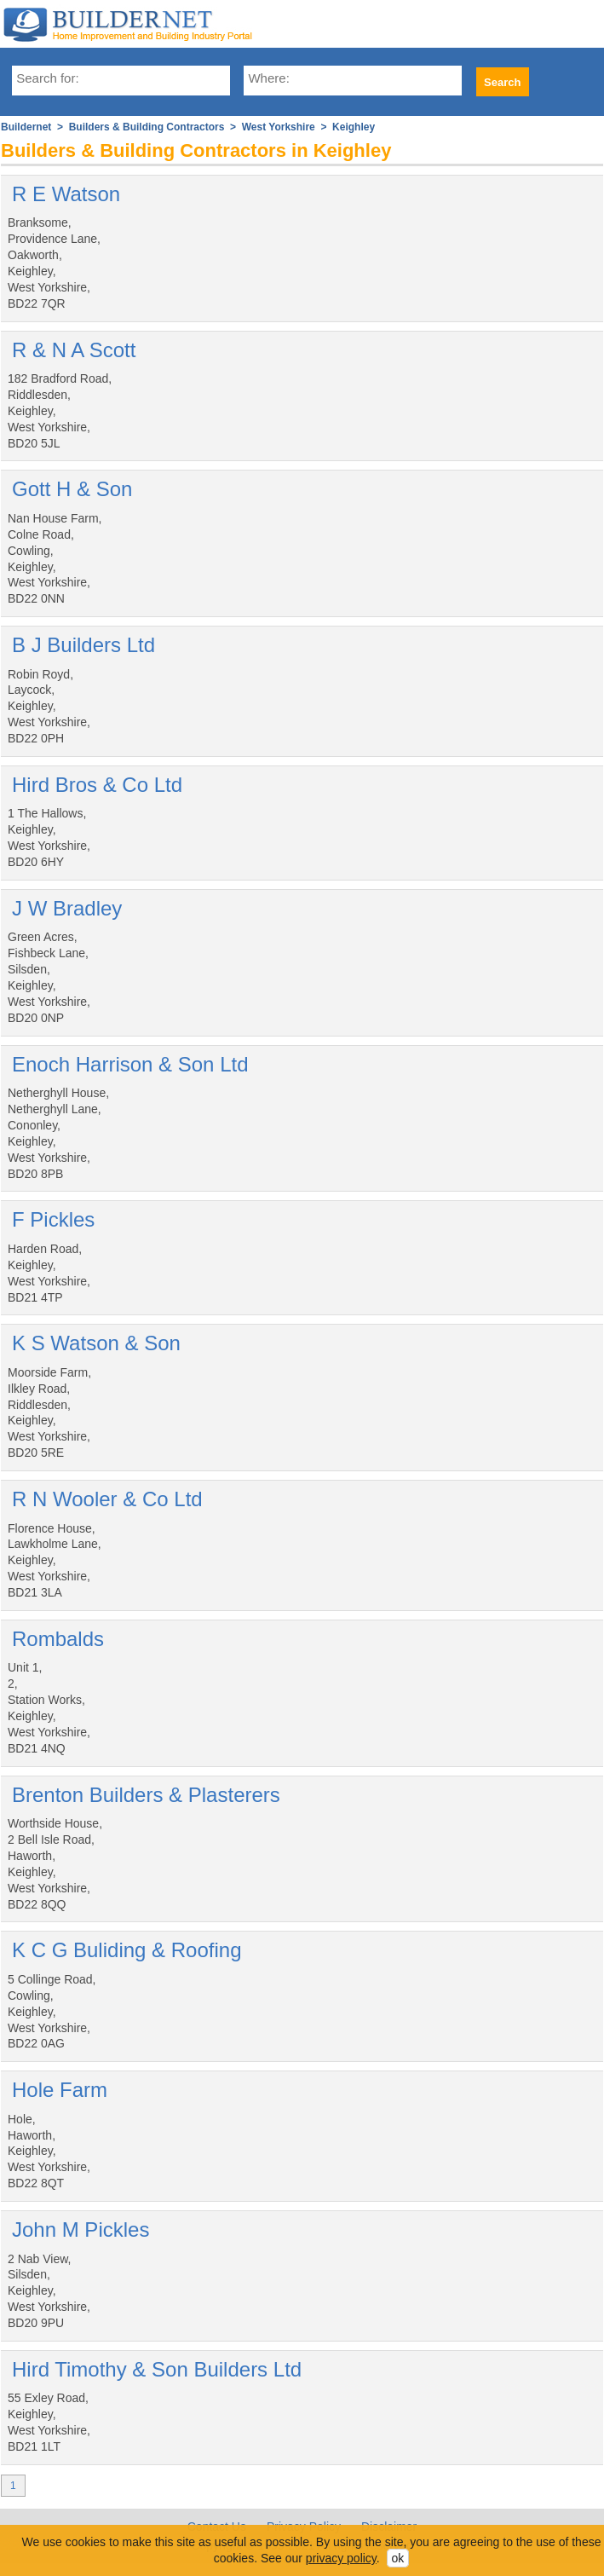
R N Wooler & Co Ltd (107, 1498)
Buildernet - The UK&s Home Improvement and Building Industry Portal (136, 24)
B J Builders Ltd (83, 644)
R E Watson (66, 193)
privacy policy (341, 2558)
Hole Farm (59, 2089)
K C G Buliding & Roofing (126, 1949)
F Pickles (53, 1219)
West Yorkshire (278, 127)
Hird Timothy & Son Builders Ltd (157, 2369)
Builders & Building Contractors (147, 127)
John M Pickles (80, 2229)
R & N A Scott (73, 349)
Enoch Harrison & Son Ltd (130, 1064)
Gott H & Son (72, 488)
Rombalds (58, 1638)
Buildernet (26, 127)
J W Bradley (67, 908)
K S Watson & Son (96, 1342)
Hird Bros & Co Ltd (97, 784)
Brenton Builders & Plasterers (146, 1794)
